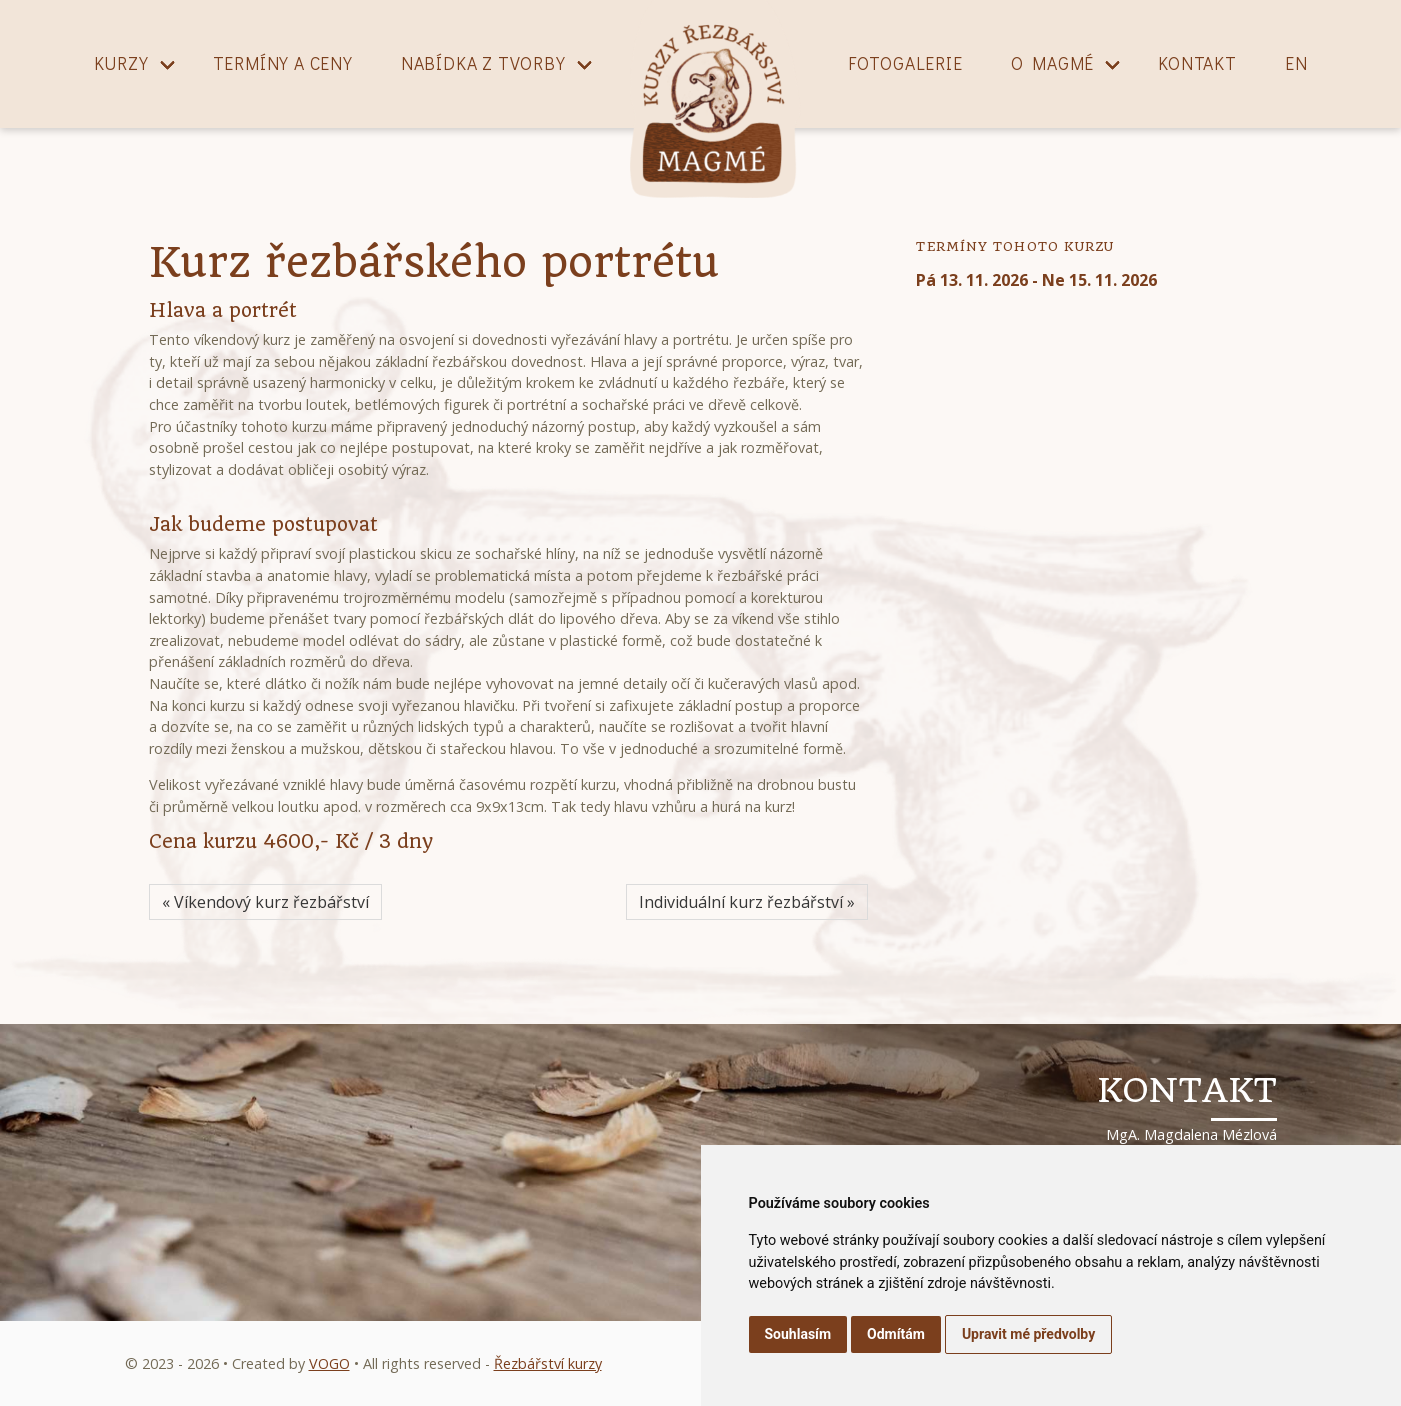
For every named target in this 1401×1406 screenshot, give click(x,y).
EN (1296, 63)
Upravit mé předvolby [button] (1028, 1334)
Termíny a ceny (283, 63)
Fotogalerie (905, 63)
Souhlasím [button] (798, 1334)
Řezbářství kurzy (548, 1363)
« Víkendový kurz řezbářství (265, 902)
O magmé (1053, 63)
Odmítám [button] (896, 1334)
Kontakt (1197, 63)
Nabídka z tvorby (483, 63)
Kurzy (121, 63)
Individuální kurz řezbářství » (747, 902)
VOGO (329, 1363)
